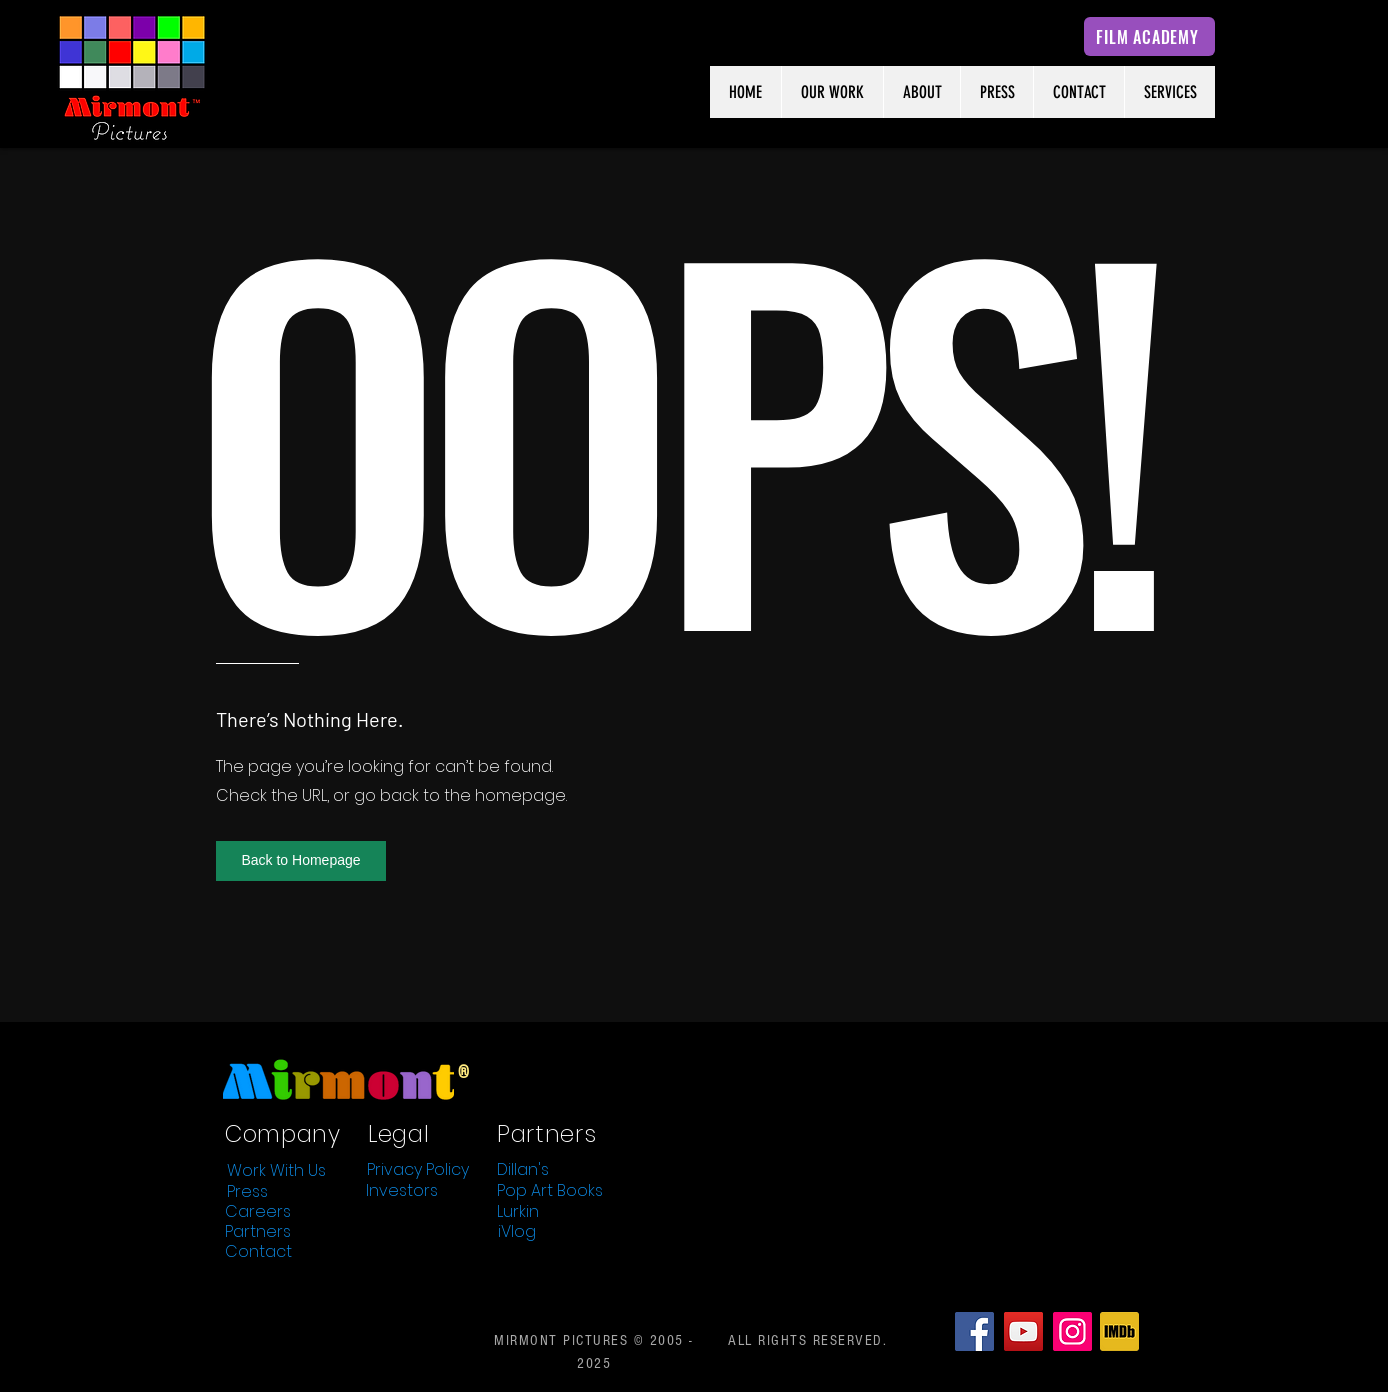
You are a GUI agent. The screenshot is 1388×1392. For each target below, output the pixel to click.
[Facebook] (974, 1331)
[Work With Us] (276, 1170)
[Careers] (258, 1211)
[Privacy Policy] (418, 1169)
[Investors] (402, 1190)
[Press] (247, 1191)
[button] (301, 861)
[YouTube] (1023, 1331)
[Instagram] (1072, 1331)
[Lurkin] (518, 1211)
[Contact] (258, 1251)
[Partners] (258, 1231)
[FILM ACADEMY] (1149, 36)
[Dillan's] (523, 1169)
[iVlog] (517, 1231)
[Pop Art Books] (550, 1190)
